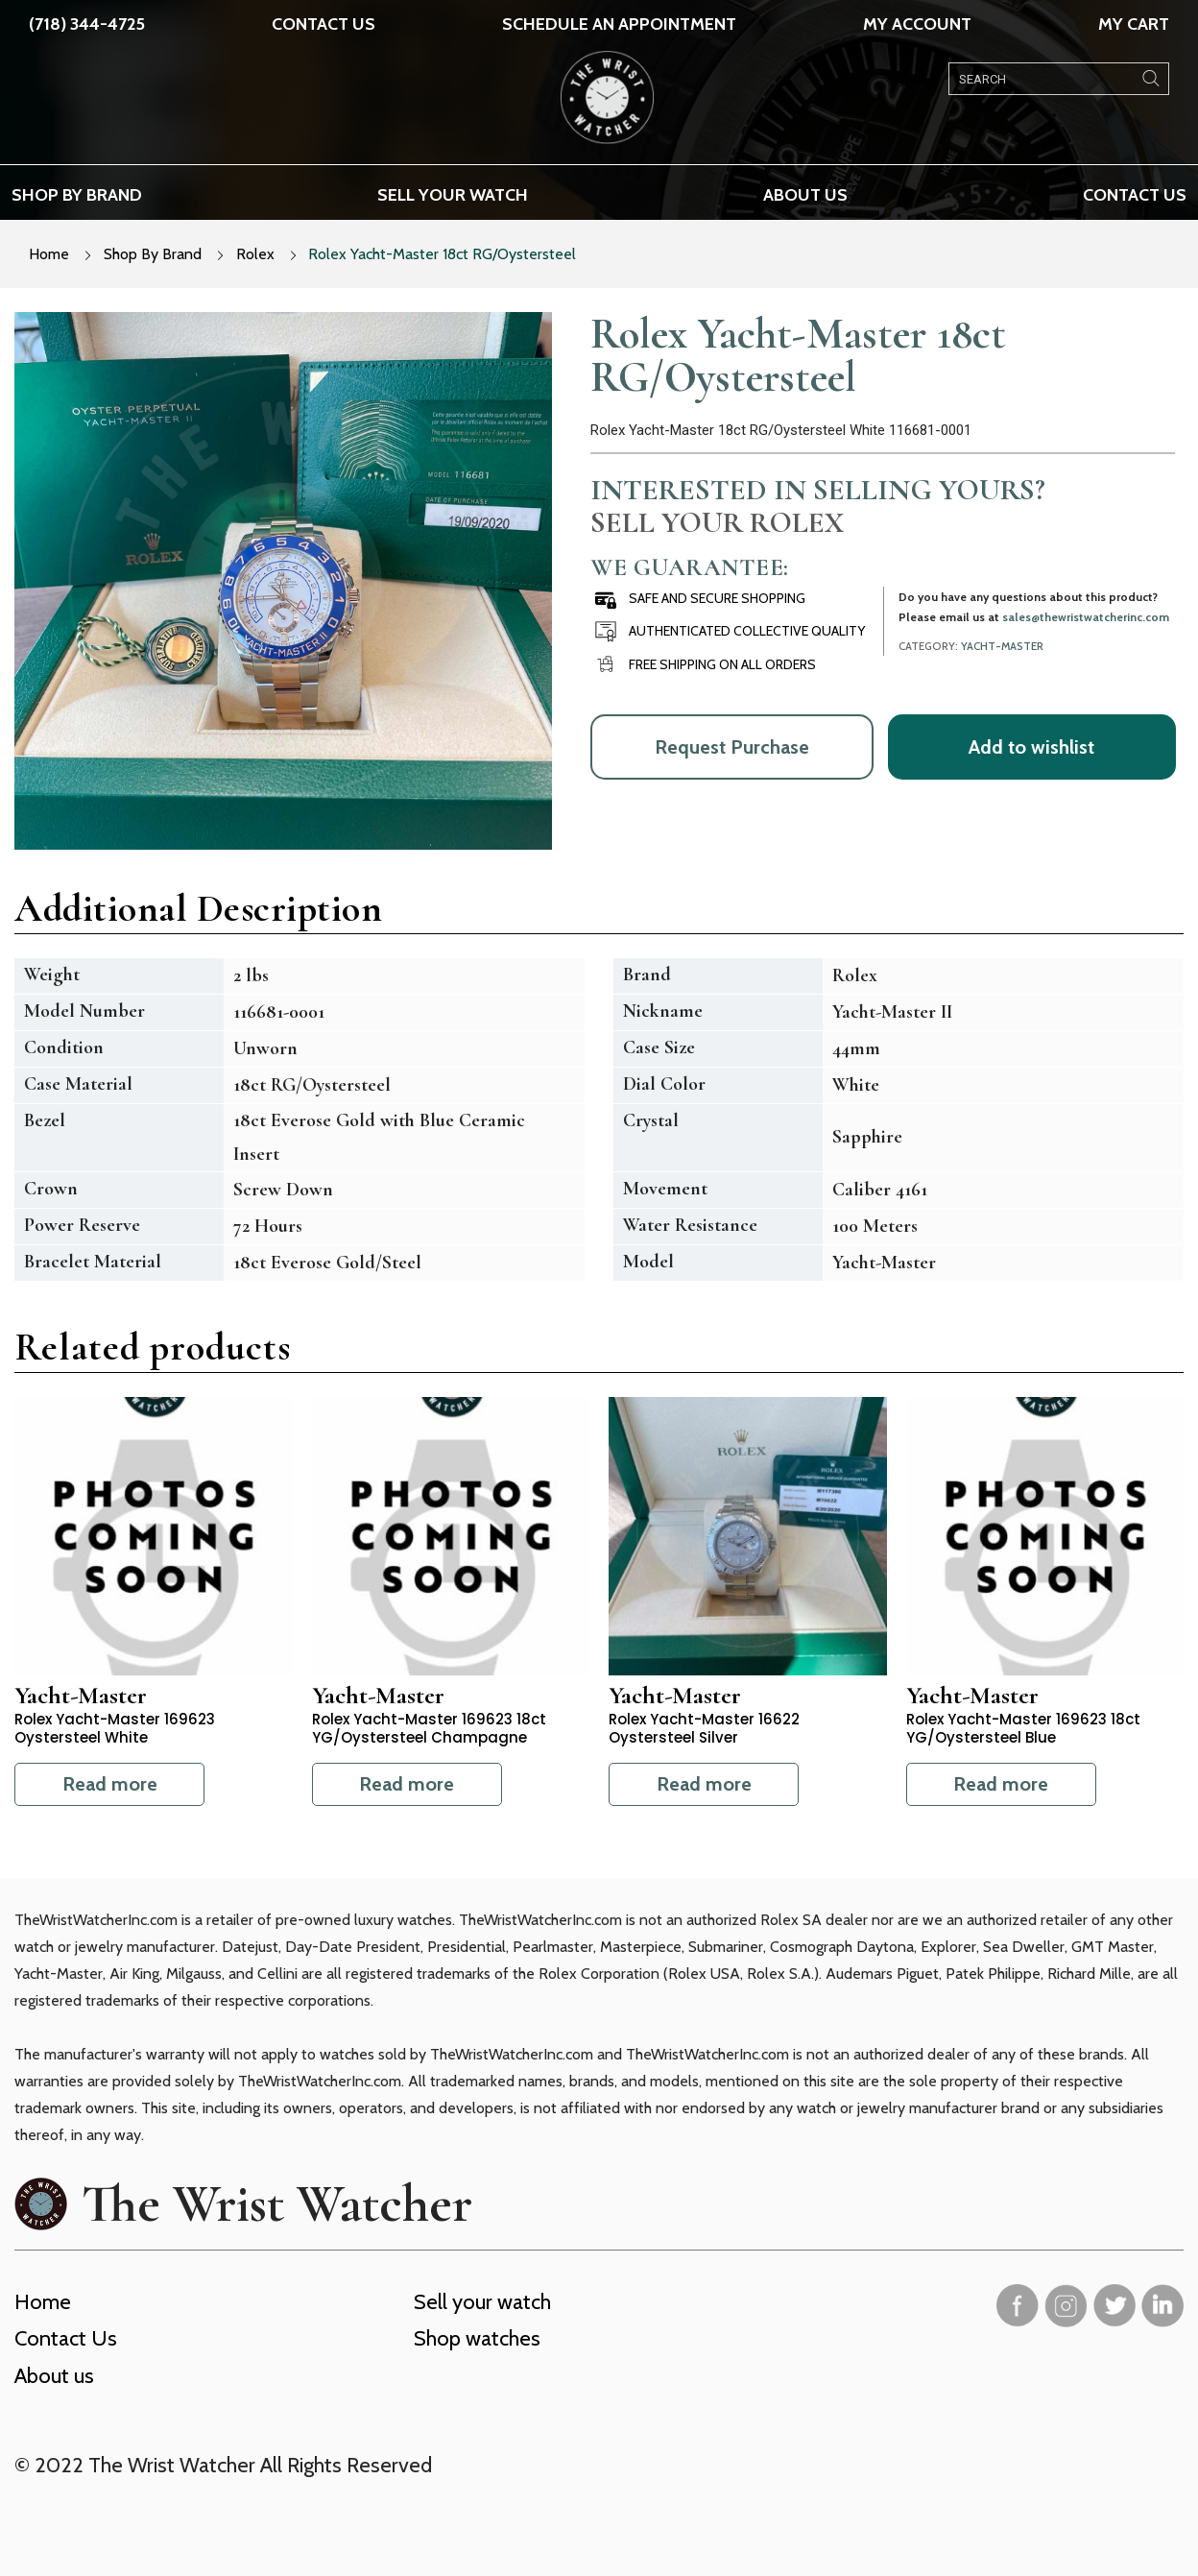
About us (805, 194)
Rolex (255, 254)
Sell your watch (452, 194)
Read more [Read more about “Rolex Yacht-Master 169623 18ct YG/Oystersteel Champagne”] (406, 1783)
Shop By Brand (153, 254)
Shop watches (477, 2338)
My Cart (1133, 24)
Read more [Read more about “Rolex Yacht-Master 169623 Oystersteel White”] (109, 1783)
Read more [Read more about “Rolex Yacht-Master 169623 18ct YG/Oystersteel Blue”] (1000, 1783)
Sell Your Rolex (717, 522)
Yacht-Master (1002, 646)
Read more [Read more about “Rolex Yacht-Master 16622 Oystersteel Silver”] (704, 1783)
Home (49, 254)
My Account (917, 24)
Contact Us (323, 24)
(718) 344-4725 (87, 24)
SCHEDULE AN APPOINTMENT (619, 24)
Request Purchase (732, 746)
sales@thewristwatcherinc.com (1085, 617)
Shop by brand (77, 194)
